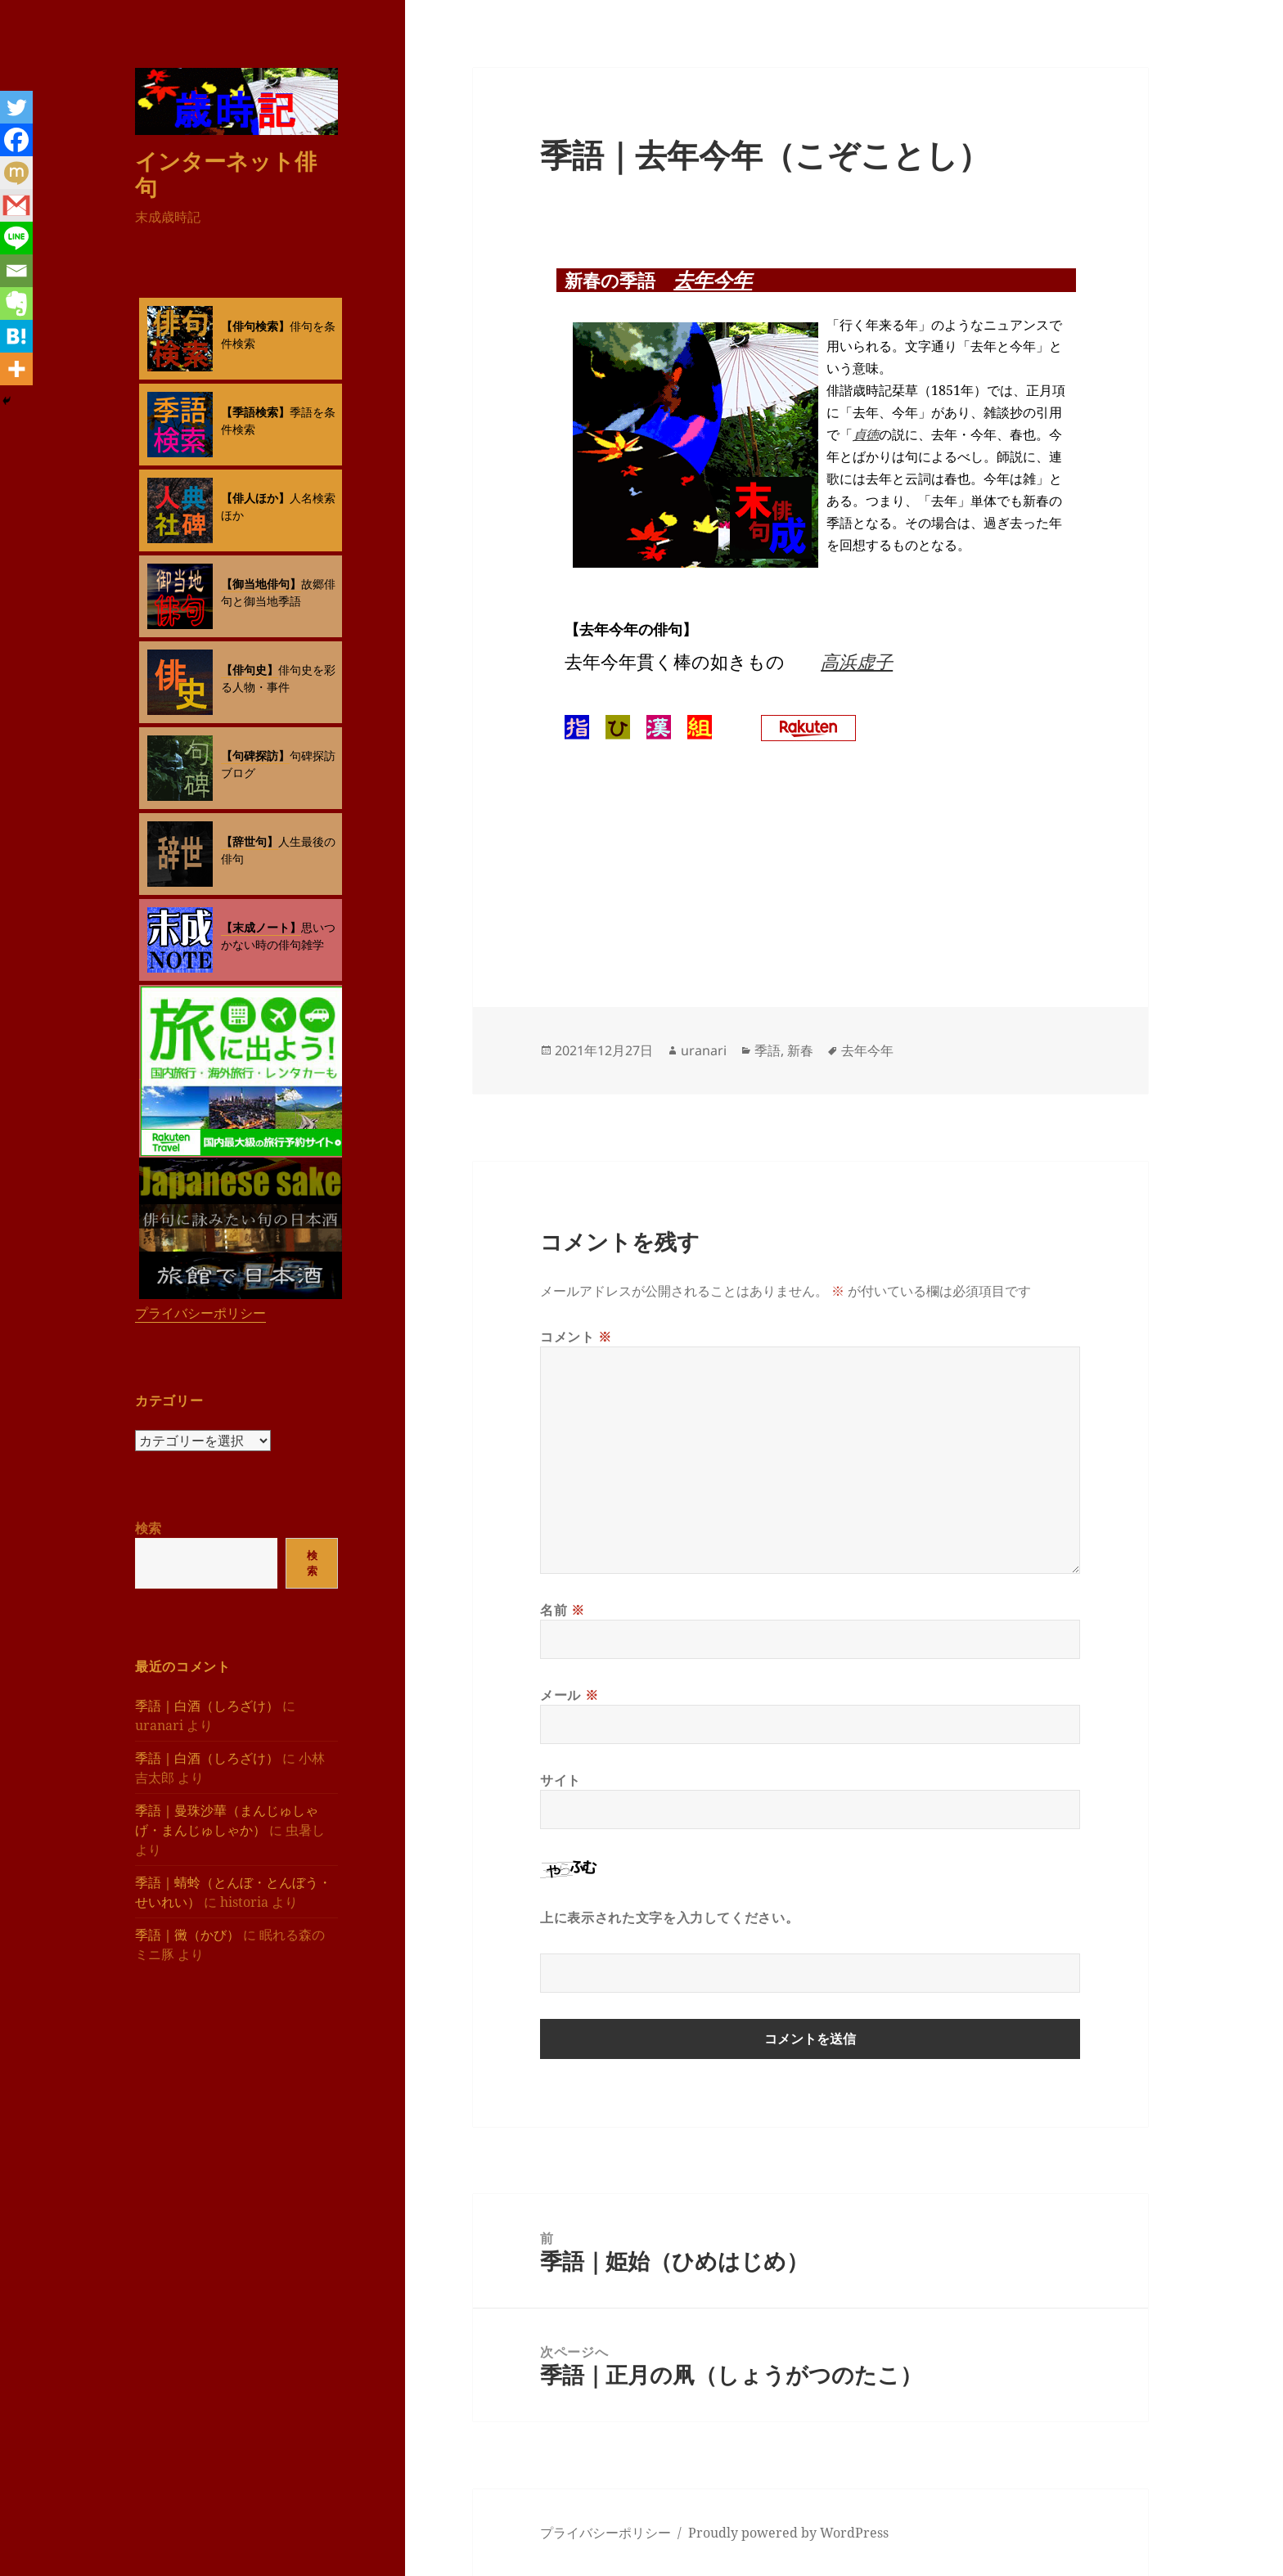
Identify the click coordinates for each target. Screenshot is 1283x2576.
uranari (704, 1050)
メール (569, 1695)
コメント (576, 1337)
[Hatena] (16, 336)
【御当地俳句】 (261, 583)
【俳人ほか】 (255, 498)
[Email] (16, 270)
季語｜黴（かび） (187, 1935)
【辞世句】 (249, 841)
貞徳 (866, 434)
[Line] (16, 238)
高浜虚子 (857, 661)
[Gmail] (16, 205)
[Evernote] (16, 303)
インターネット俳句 (226, 174)
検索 (148, 1528)
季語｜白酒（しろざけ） (207, 1706)
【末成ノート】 (261, 927)
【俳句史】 (249, 669)
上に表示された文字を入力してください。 (669, 1917)
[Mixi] (16, 172)
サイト (560, 1780)
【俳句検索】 (255, 326)
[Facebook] (16, 140)
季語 (767, 1050)
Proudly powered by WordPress (788, 2533)
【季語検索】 (255, 412)
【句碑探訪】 (255, 755)
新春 (800, 1050)
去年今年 (712, 279)
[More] (16, 369)
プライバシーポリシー (200, 1313)
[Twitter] (16, 107)
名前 (562, 1610)
